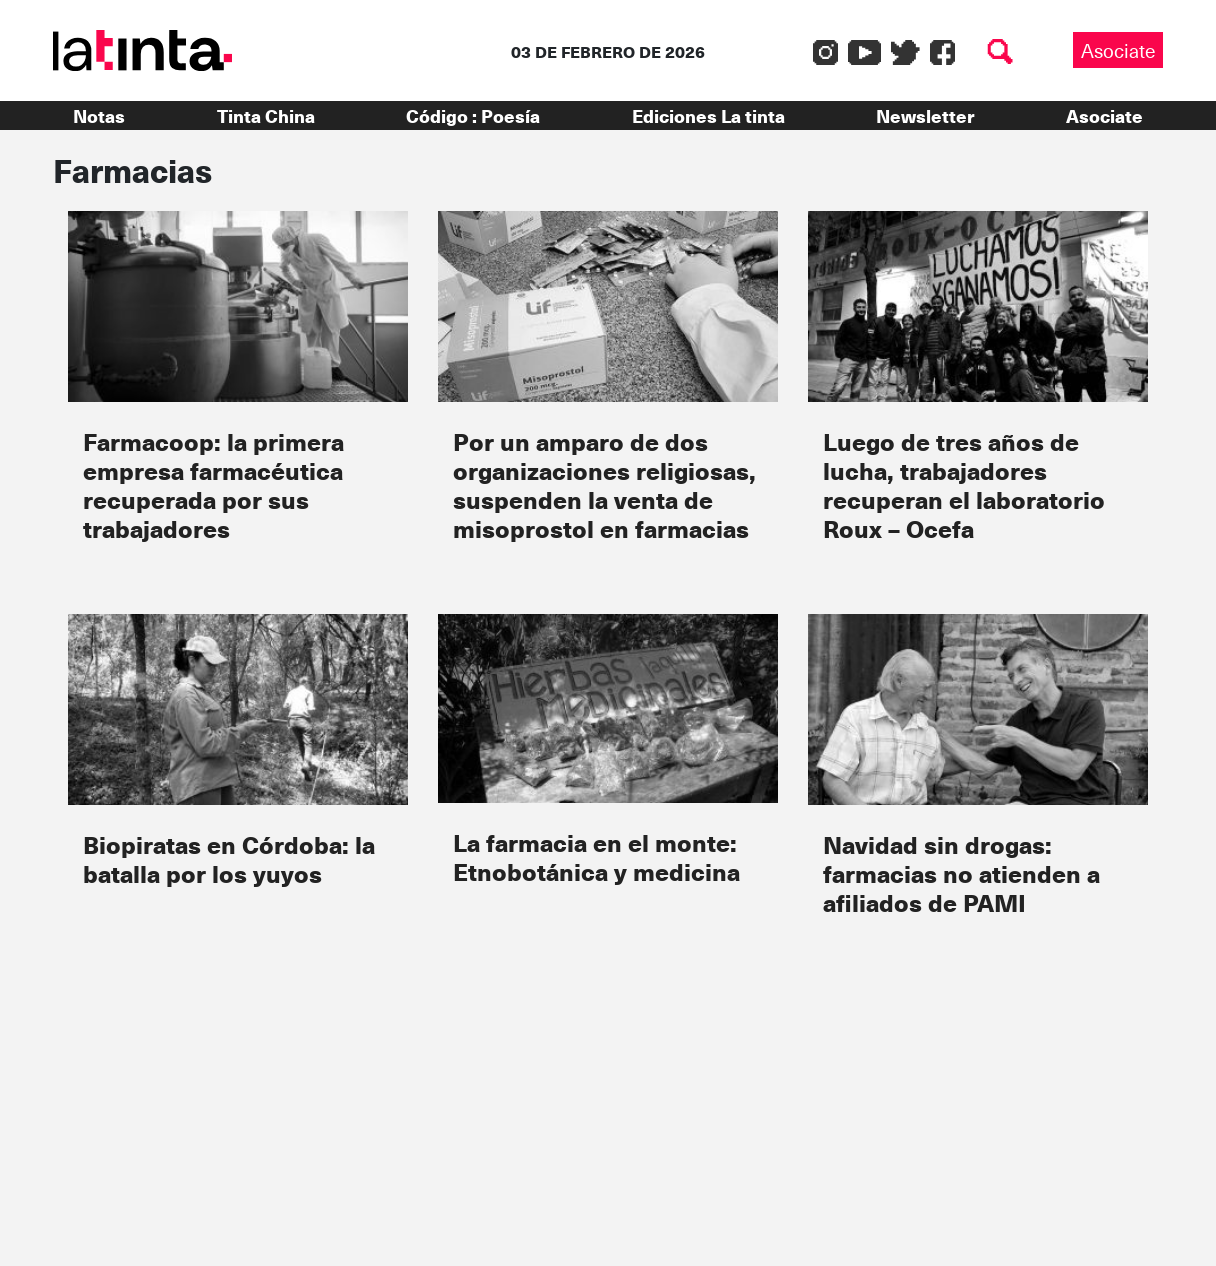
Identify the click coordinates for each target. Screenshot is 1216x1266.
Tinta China (266, 115)
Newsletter (925, 115)
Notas (99, 115)
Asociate (1118, 50)
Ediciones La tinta (708, 115)
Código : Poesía (473, 115)
